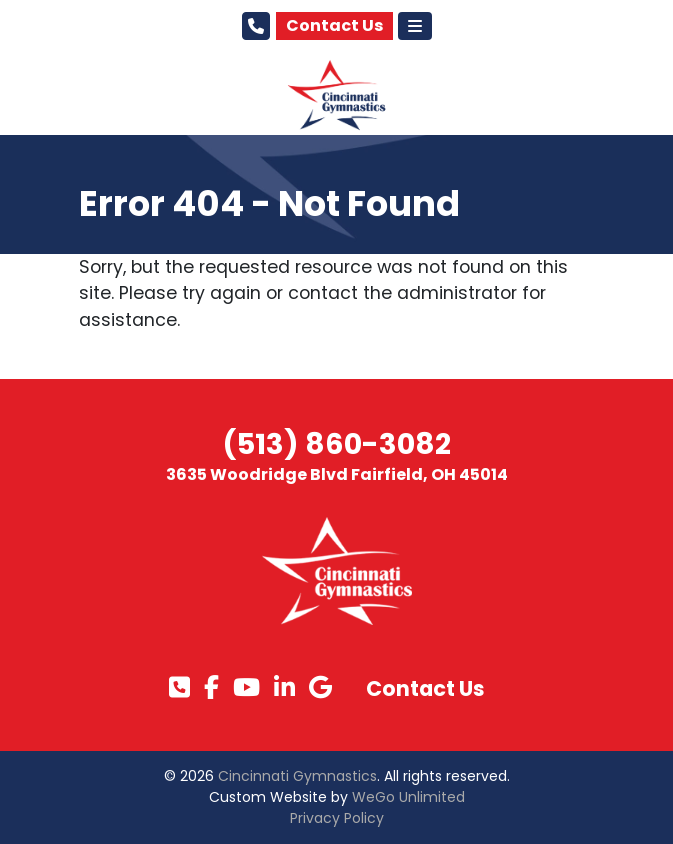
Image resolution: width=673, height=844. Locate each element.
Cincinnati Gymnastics (297, 776)
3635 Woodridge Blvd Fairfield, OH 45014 (337, 474)
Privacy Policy (337, 818)
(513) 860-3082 (337, 444)
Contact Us (334, 25)
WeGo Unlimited (408, 797)
